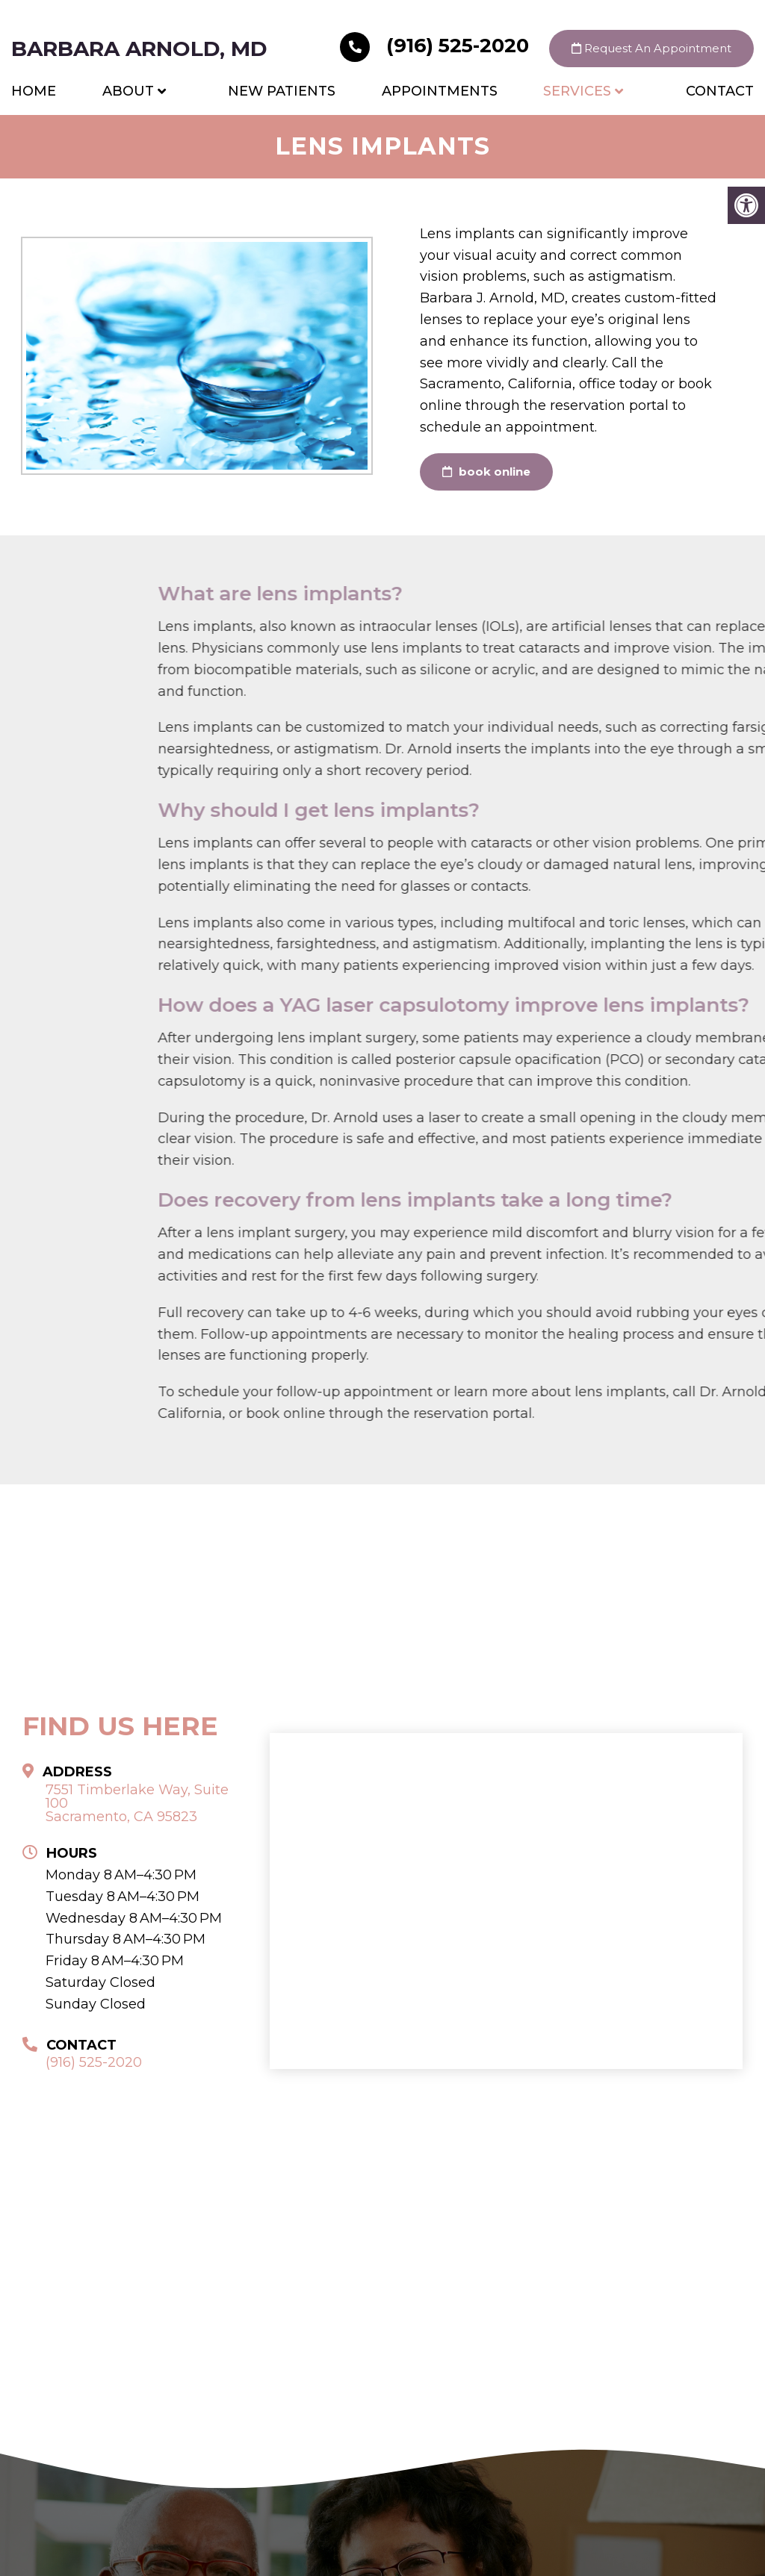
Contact (720, 91)
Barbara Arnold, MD (139, 48)
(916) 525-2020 (437, 45)
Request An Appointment (651, 48)
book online (486, 471)
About (128, 91)
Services (577, 91)
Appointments (440, 91)
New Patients (281, 91)
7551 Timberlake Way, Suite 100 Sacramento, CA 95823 (137, 1803)
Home (33, 91)
